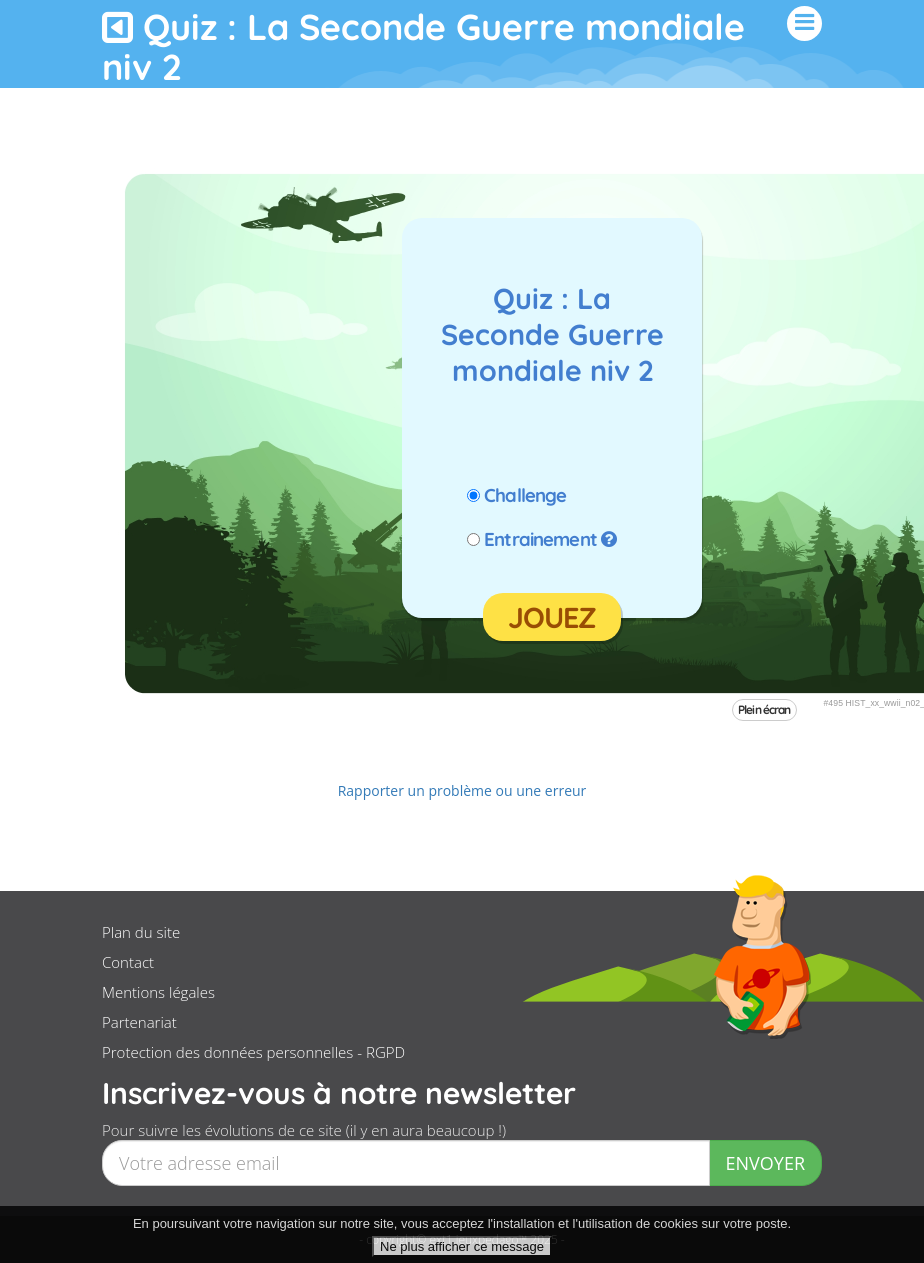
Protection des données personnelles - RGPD (253, 1052)
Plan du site (141, 932)
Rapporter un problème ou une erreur (462, 790)
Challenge (525, 495)
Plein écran (764, 709)
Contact (128, 962)
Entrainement (540, 539)
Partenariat (139, 1022)
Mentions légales (158, 992)
